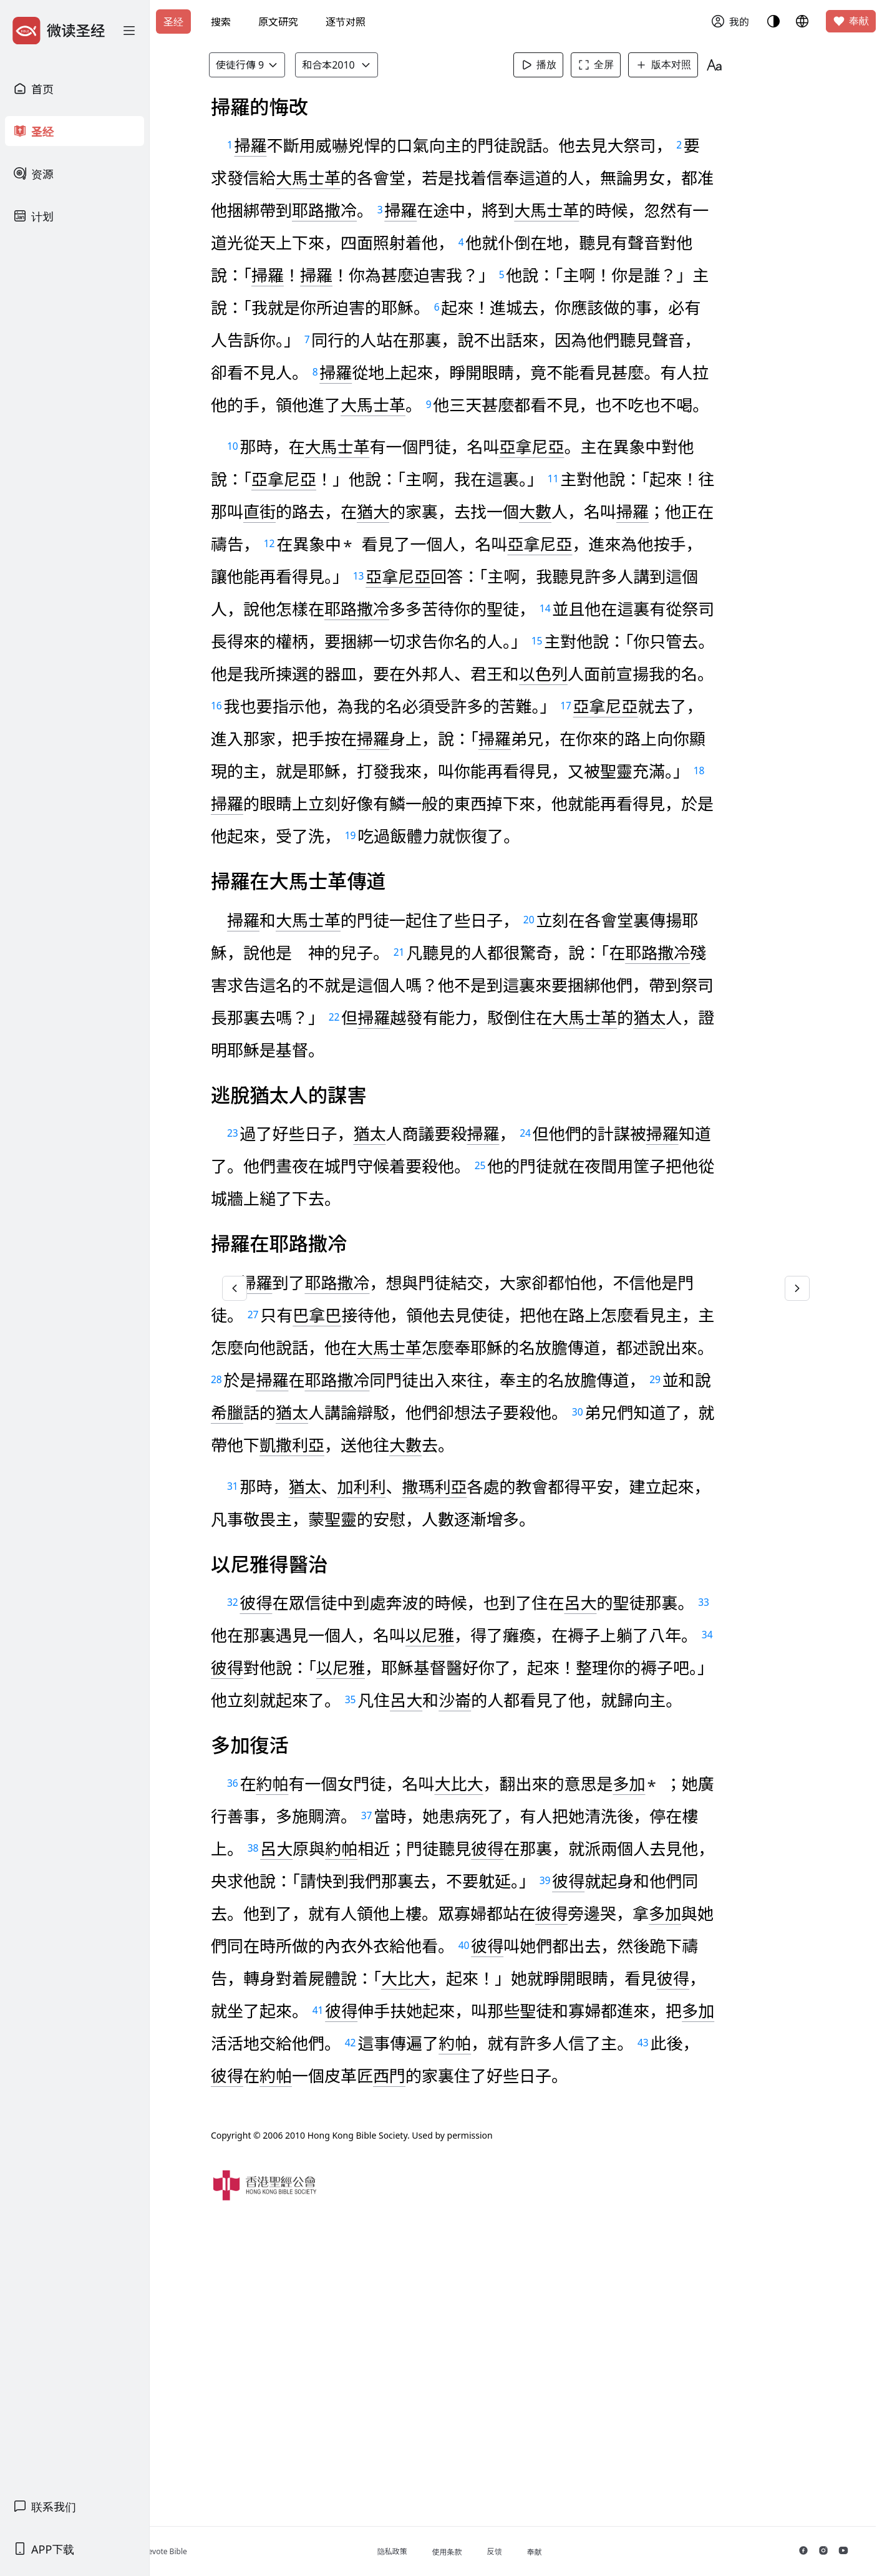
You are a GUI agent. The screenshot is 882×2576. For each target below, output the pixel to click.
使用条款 (496, 2552)
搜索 (221, 22)
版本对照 (682, 65)
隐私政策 (441, 2551)
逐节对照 (346, 22)
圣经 (173, 22)
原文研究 (278, 22)
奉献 (851, 21)
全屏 (615, 65)
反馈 (543, 2551)
